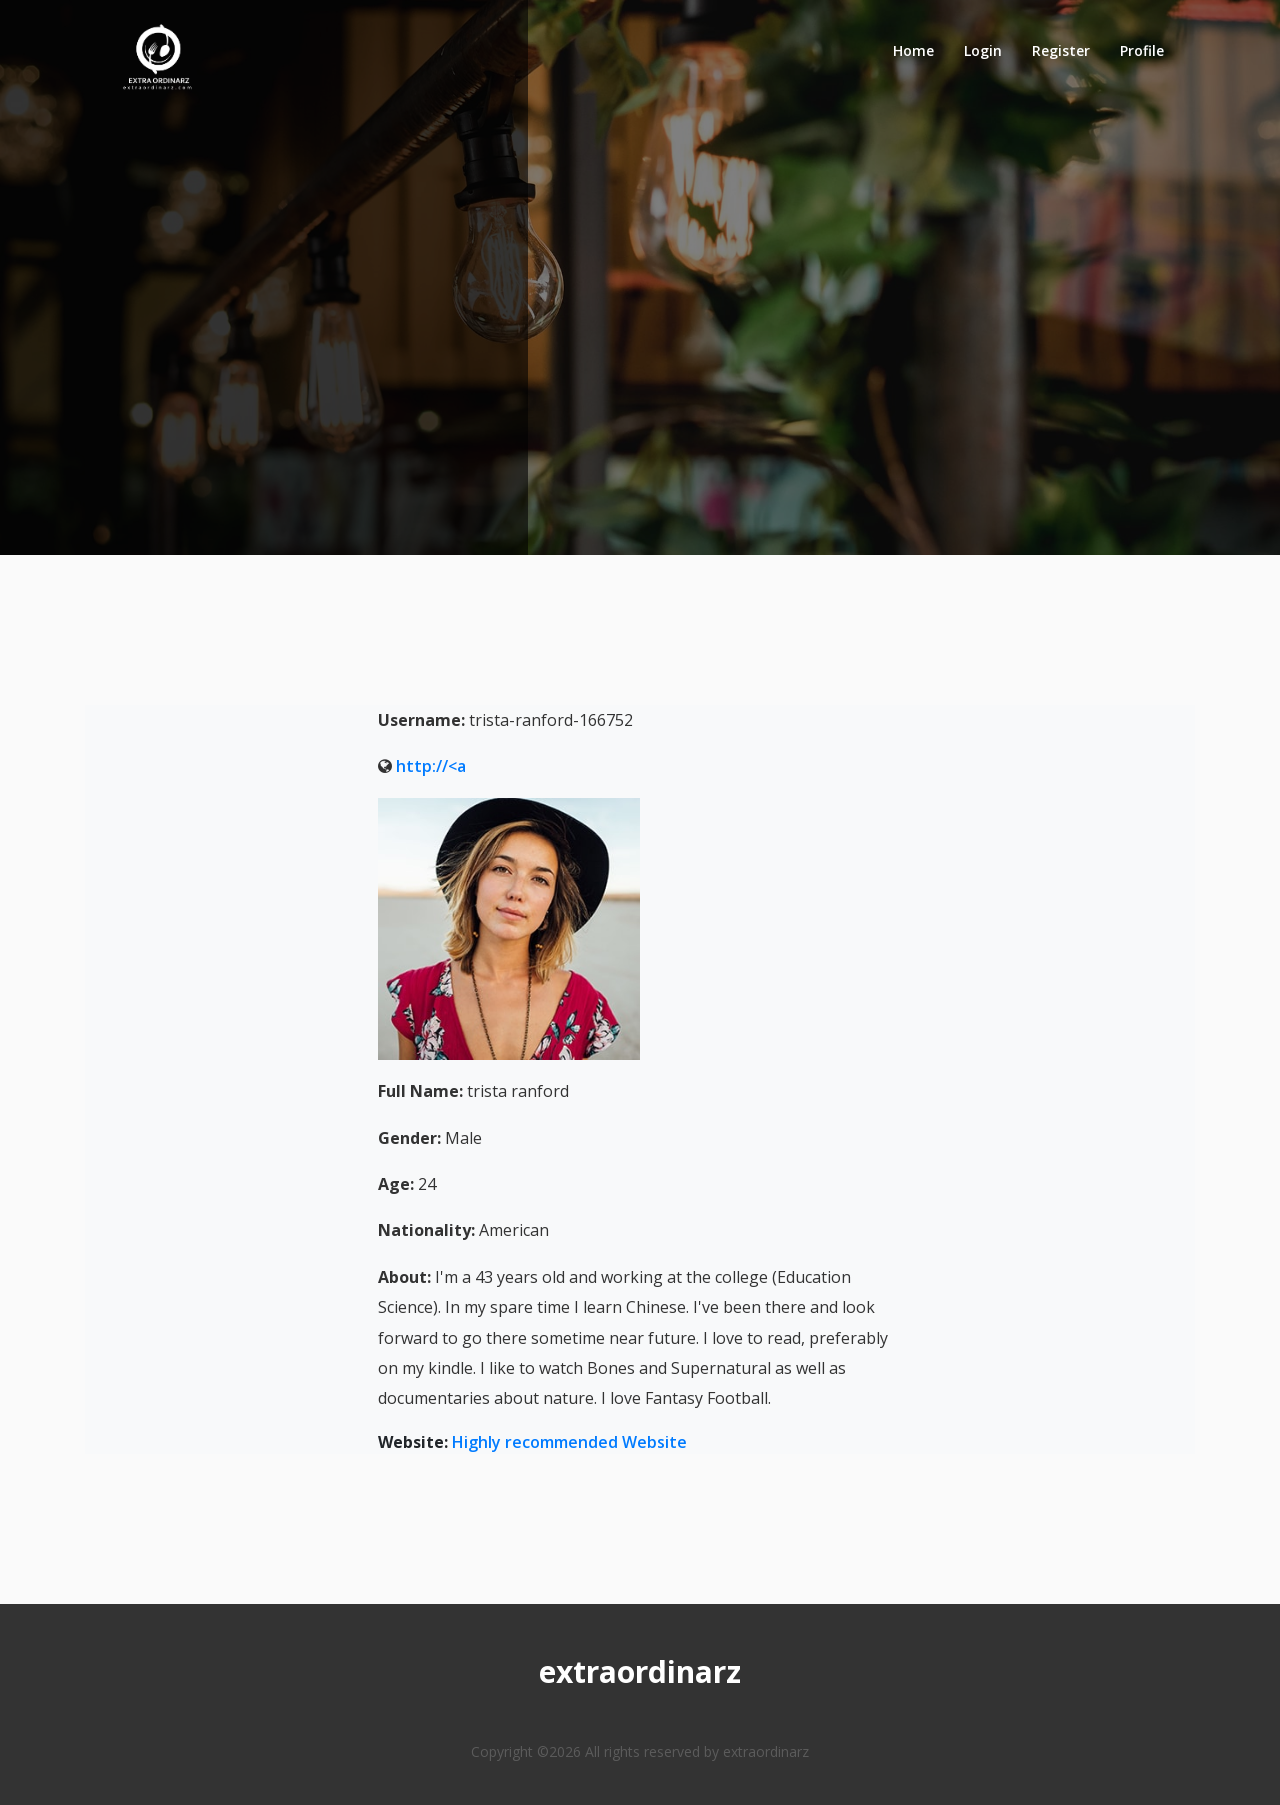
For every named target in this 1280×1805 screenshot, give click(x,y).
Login (983, 50)
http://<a (431, 766)
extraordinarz (640, 1671)
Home (913, 50)
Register (1061, 50)
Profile (1142, 50)
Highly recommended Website (569, 1442)
